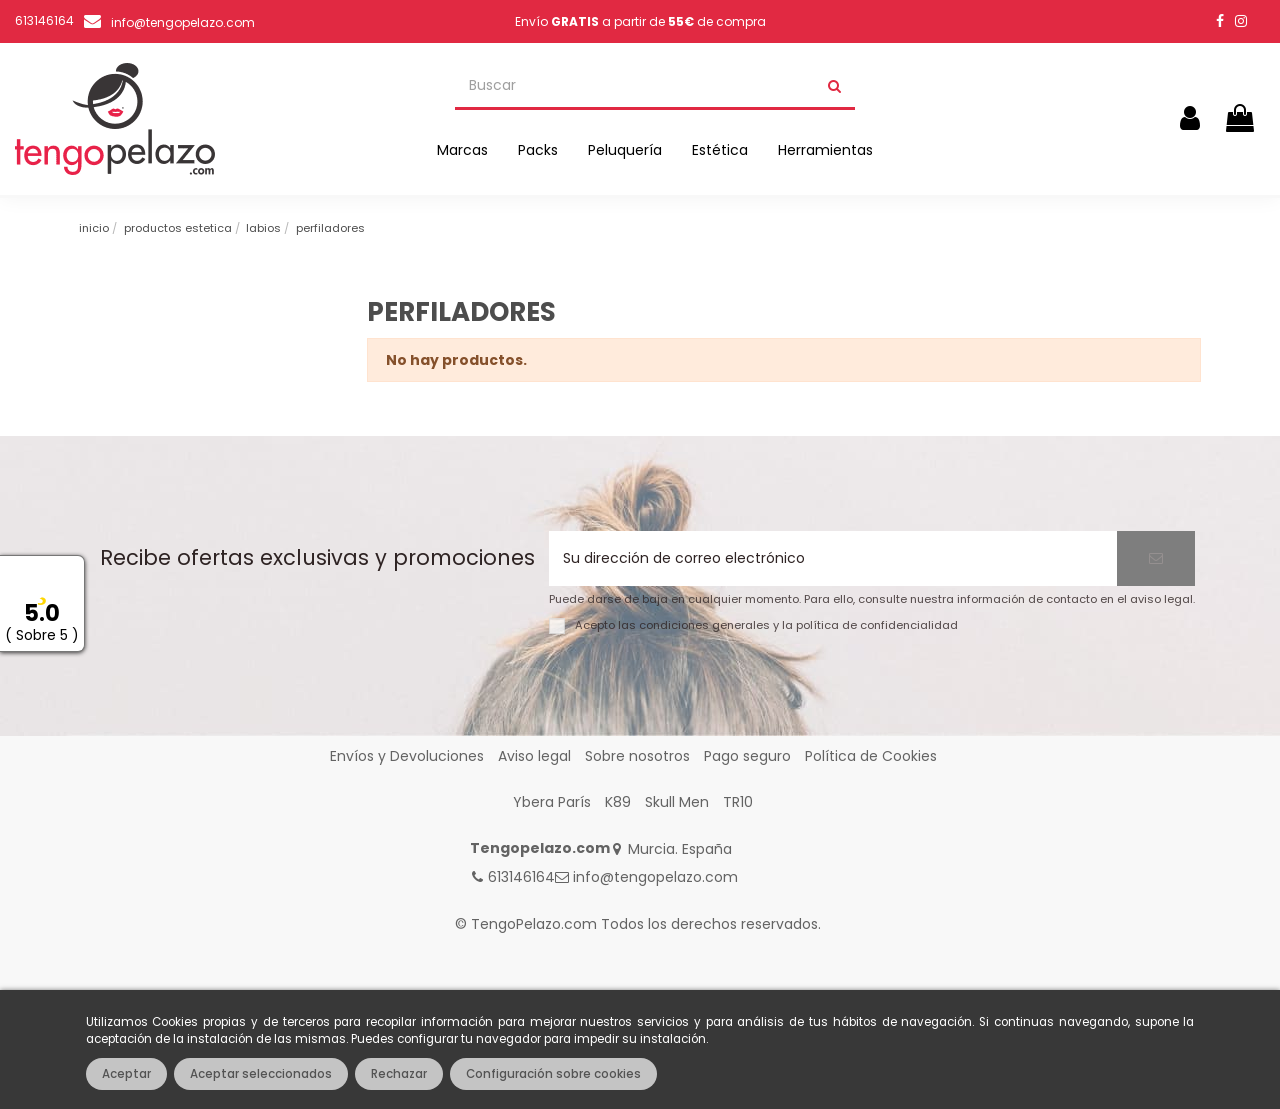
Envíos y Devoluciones (407, 756)
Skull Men (677, 802)
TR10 (738, 802)
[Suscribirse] (1156, 558)
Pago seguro (747, 756)
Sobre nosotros (637, 756)
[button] (462, 150)
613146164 (521, 877)
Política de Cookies (871, 756)
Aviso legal (534, 756)
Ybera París (552, 802)
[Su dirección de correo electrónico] (833, 558)
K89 (618, 802)
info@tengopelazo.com (183, 22)
